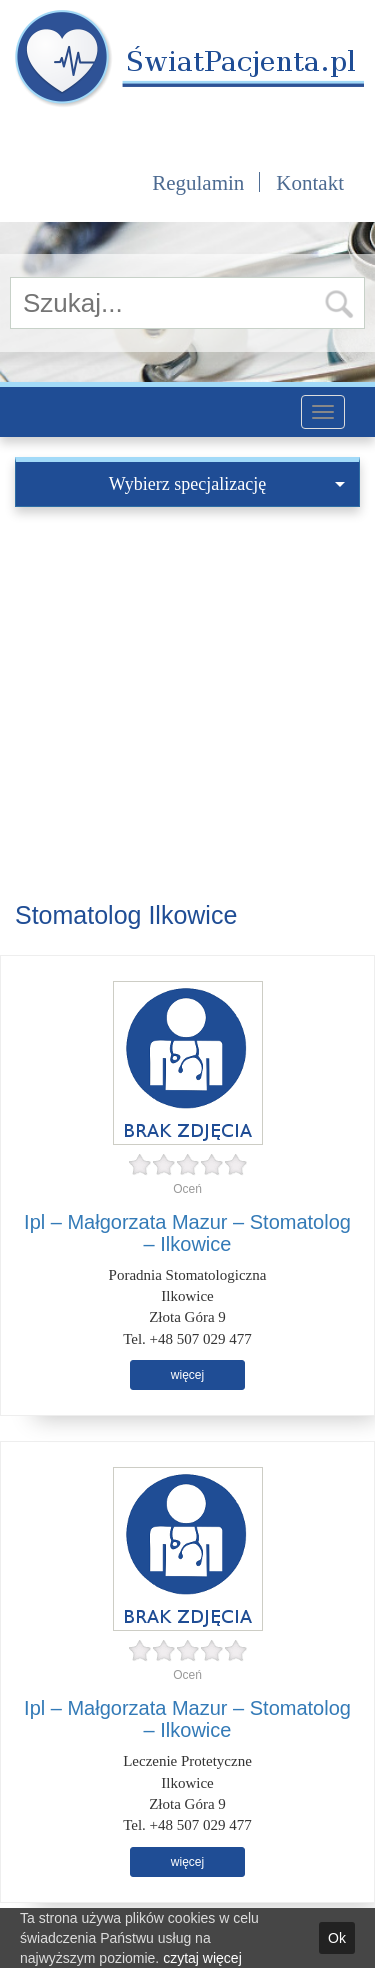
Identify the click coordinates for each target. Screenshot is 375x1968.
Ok (337, 1938)
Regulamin (198, 183)
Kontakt (310, 183)
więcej (187, 1375)
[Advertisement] (187, 704)
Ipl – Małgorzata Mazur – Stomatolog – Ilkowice (187, 1233)
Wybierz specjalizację (227, 484)
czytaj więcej (202, 1958)
